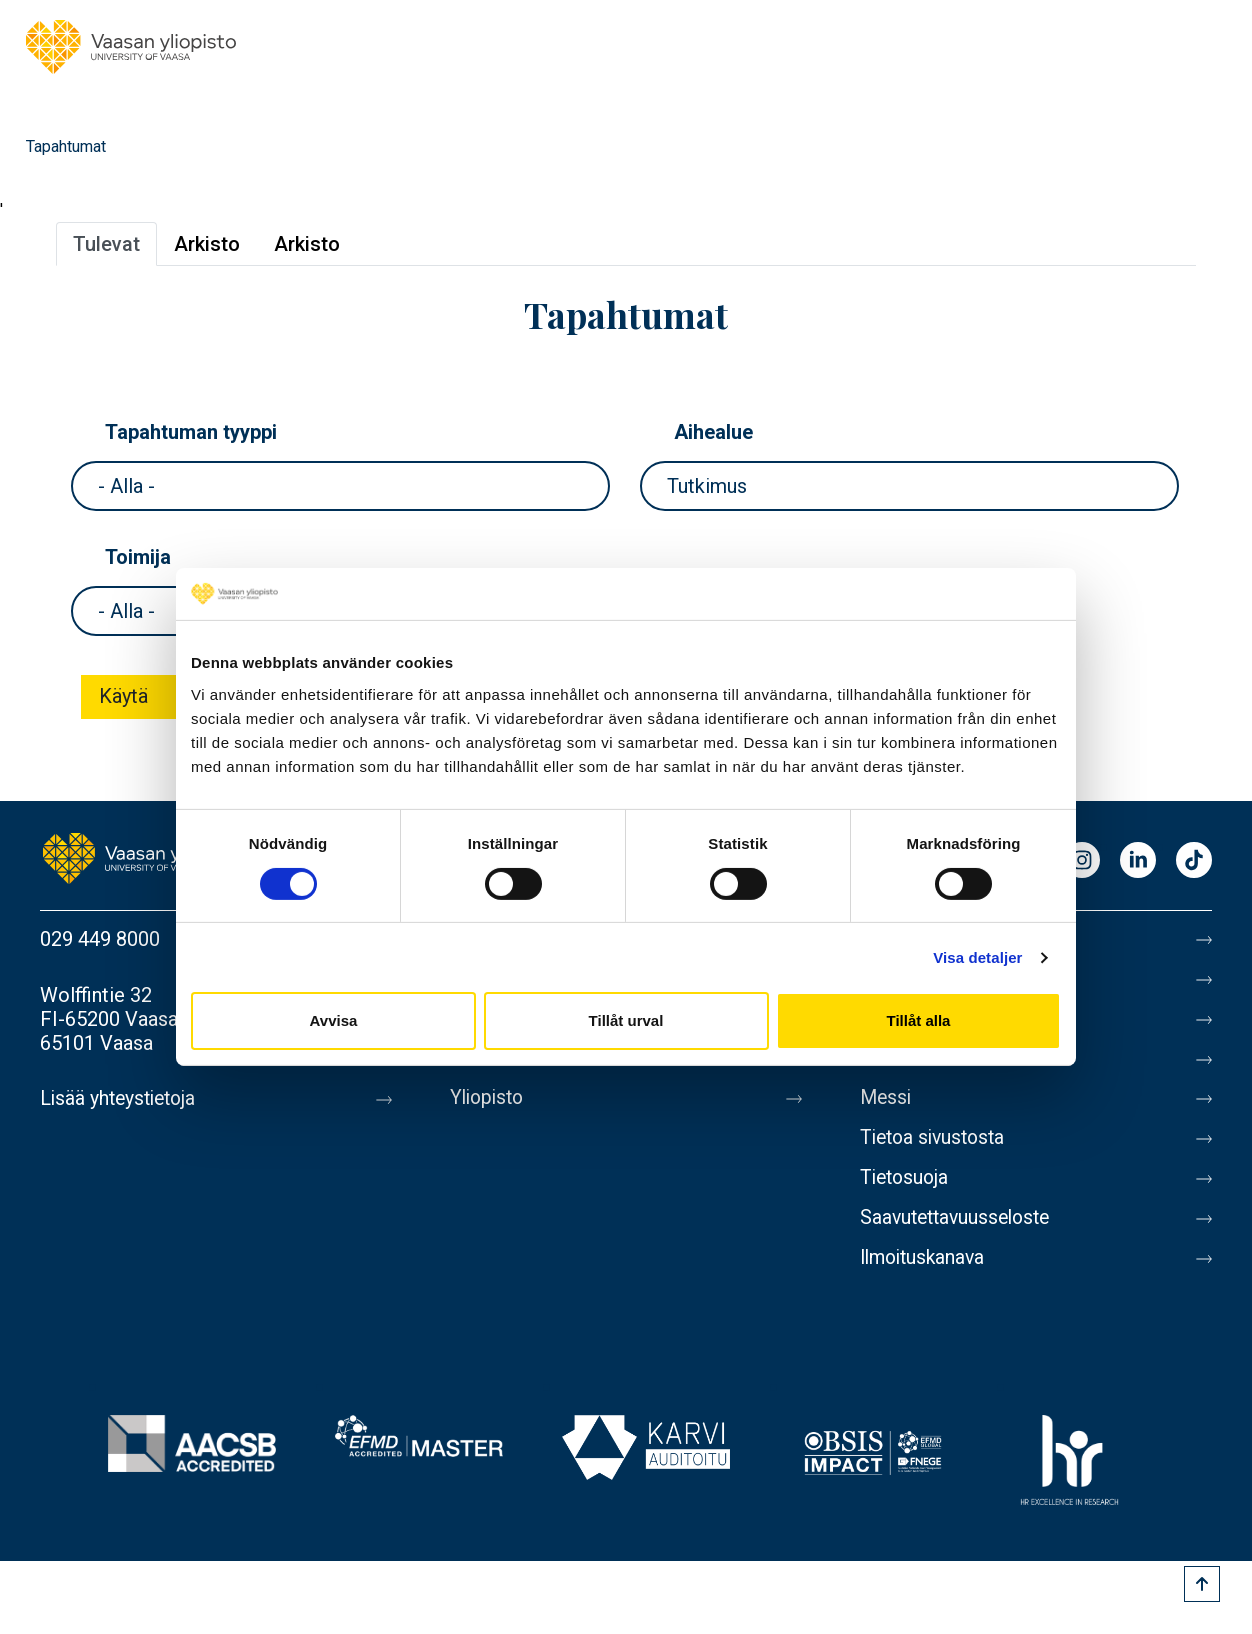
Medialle (898, 1065)
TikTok (1194, 861)
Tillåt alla (919, 1020)
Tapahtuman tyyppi (191, 432)
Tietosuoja (906, 1191)
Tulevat (106, 244)
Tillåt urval (626, 1020)
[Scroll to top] (1202, 1584)
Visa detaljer (977, 957)
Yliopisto (489, 1107)
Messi (887, 1107)
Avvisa (334, 1020)
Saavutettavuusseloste (960, 1233)
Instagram (1082, 861)
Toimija (138, 557)
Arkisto (207, 244)
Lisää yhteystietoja (121, 1099)
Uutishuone (498, 1065)
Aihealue (713, 432)
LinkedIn (1138, 861)
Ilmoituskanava (926, 1275)
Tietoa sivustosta (936, 1149)
